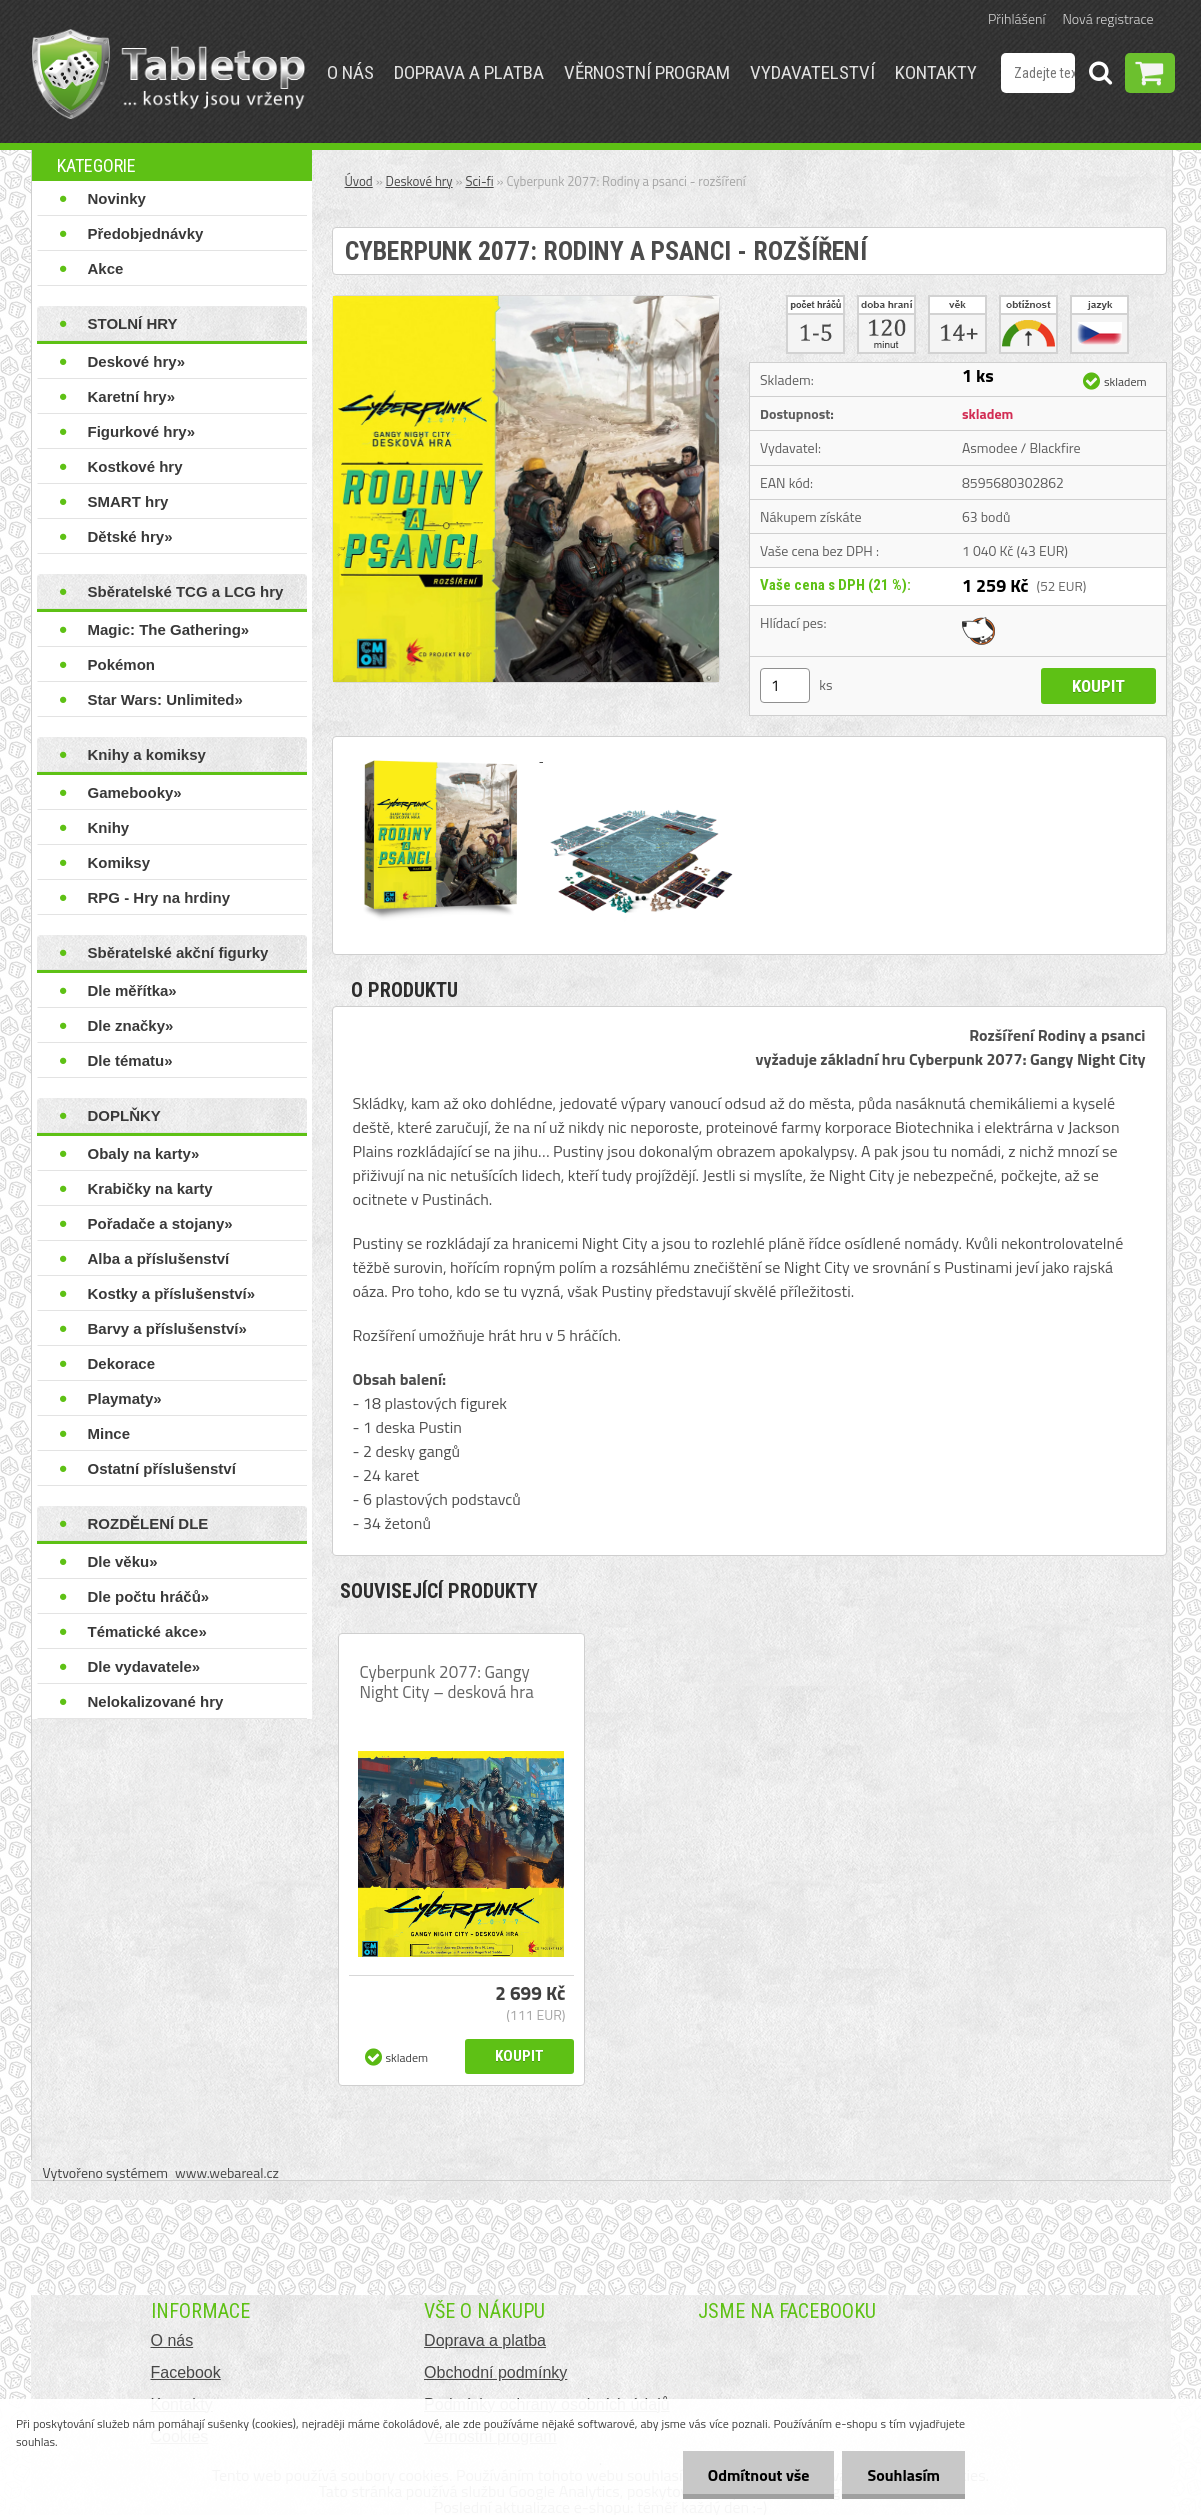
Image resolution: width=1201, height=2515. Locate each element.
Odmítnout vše (759, 2475)
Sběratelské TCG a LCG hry (186, 591)
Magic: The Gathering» (169, 629)
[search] (1100, 76)
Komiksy (119, 862)
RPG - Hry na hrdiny (159, 897)
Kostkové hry (135, 466)
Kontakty (936, 72)
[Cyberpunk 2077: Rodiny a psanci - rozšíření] (526, 304)
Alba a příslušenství (159, 1258)
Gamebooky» (135, 792)
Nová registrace (1108, 18)
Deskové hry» (137, 361)
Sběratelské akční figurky (178, 952)
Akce (106, 268)
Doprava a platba (469, 72)
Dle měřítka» (132, 990)
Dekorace (122, 1363)
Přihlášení (1016, 18)
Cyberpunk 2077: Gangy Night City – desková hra (447, 1682)
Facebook (186, 2372)
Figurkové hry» (142, 431)
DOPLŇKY (124, 1115)
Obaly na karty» (144, 1153)
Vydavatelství (812, 72)
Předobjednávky (146, 233)
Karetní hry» (132, 396)
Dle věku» (123, 1561)
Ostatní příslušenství (162, 1468)
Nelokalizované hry (156, 1701)
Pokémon (122, 664)
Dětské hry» (130, 536)
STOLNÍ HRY (133, 323)
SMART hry (128, 501)
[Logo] (168, 74)
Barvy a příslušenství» (167, 1328)
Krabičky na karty (150, 1188)
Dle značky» (131, 1025)
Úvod (359, 181)
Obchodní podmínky (495, 2372)
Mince (109, 1433)
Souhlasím (903, 2475)
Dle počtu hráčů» (149, 1596)
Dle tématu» (130, 1060)
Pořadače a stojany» (160, 1223)
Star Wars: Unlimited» (165, 699)
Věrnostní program (647, 72)
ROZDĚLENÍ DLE (148, 1523)
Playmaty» (125, 1398)
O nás (350, 72)
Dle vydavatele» (144, 1666)
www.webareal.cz (227, 2172)
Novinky (117, 198)
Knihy (109, 827)
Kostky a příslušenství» (172, 1293)
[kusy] (785, 685)
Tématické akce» (147, 1631)
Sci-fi (479, 181)
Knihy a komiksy (147, 754)
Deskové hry (419, 181)
